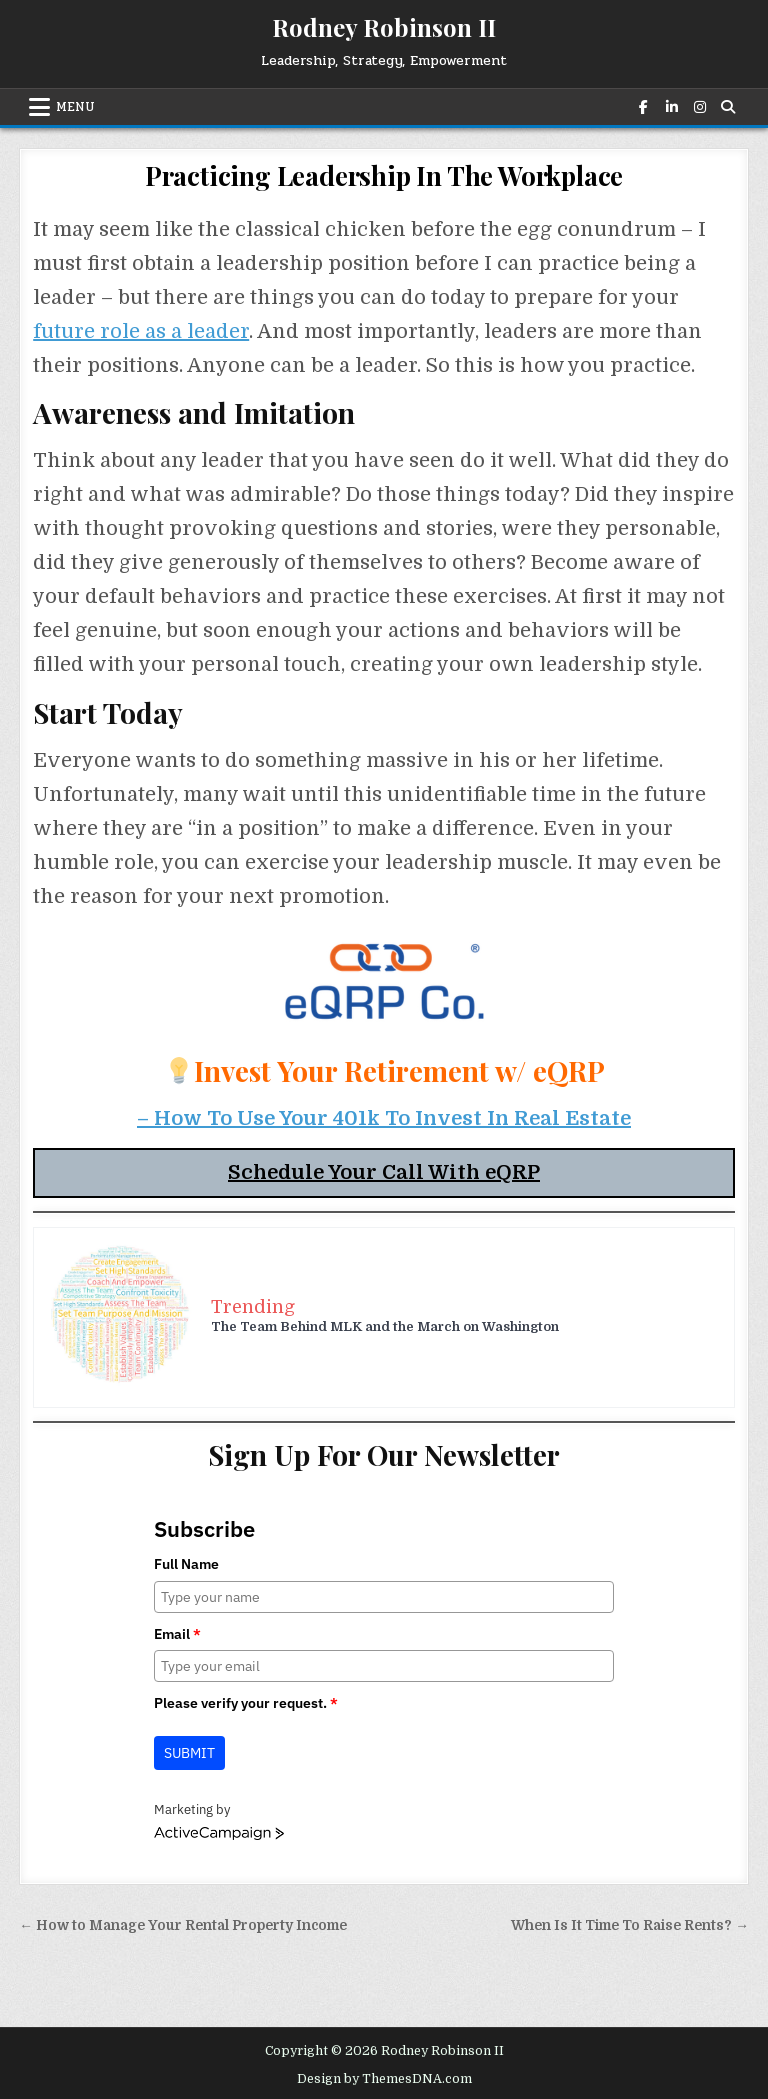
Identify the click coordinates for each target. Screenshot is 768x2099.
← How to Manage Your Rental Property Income (183, 1925)
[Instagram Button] (698, 107)
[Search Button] (726, 107)
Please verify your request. (246, 1703)
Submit (189, 1753)
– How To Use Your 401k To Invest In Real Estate (384, 1118)
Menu (75, 107)
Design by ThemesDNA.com (384, 2079)
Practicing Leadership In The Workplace (384, 175)
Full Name (186, 1564)
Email (177, 1634)
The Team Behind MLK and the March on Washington (385, 1326)
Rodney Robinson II (384, 27)
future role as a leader (141, 331)
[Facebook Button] (642, 107)
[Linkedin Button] (670, 107)
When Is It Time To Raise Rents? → (630, 1925)
